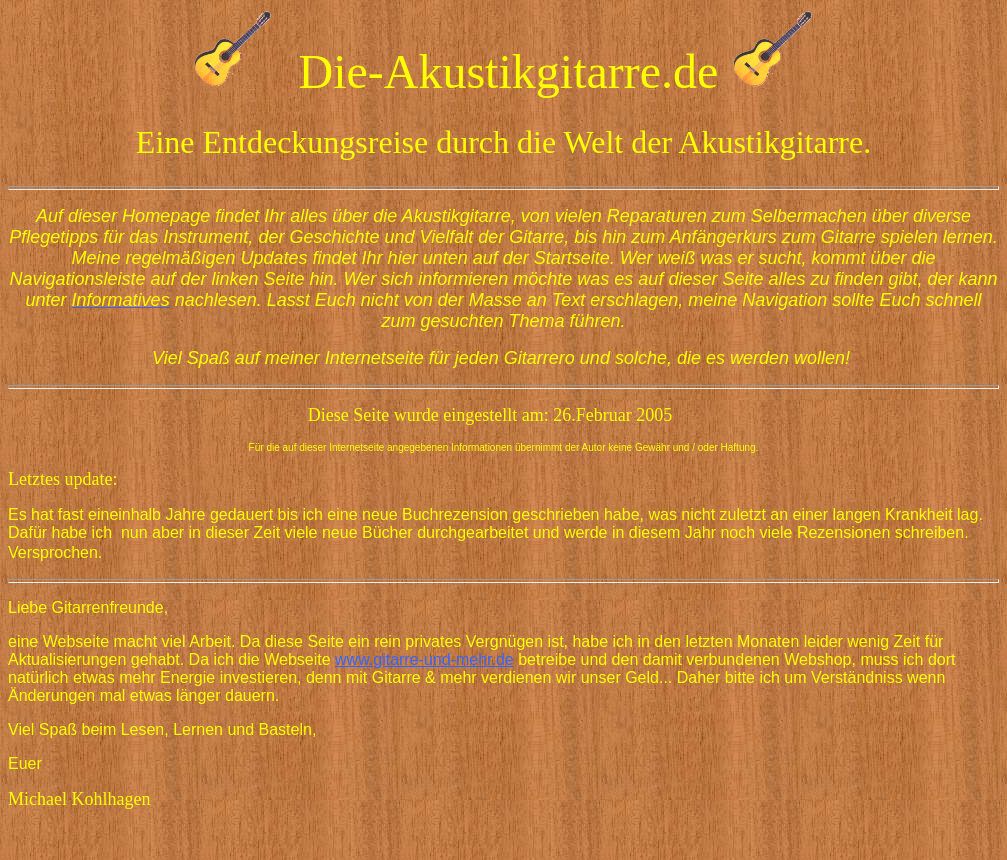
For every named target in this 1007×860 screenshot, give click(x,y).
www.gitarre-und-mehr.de (424, 659)
